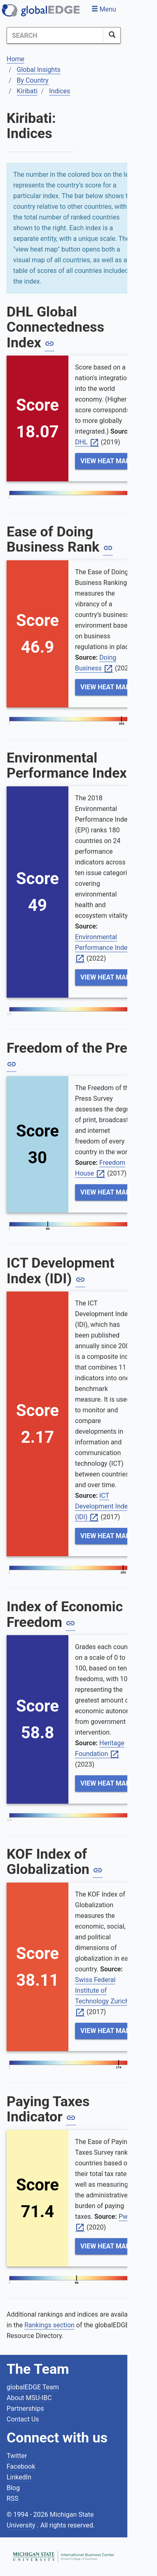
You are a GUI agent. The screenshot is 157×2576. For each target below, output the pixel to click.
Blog (13, 2488)
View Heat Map (105, 461)
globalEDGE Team (33, 2387)
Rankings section (49, 2325)
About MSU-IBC (29, 2398)
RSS (13, 2498)
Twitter (17, 2456)
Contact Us (23, 2419)
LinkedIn (19, 2477)
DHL (87, 442)
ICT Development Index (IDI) (103, 1507)
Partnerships (25, 2408)
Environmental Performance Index (104, 948)
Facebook (21, 2466)
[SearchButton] (112, 35)
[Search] (55, 35)
